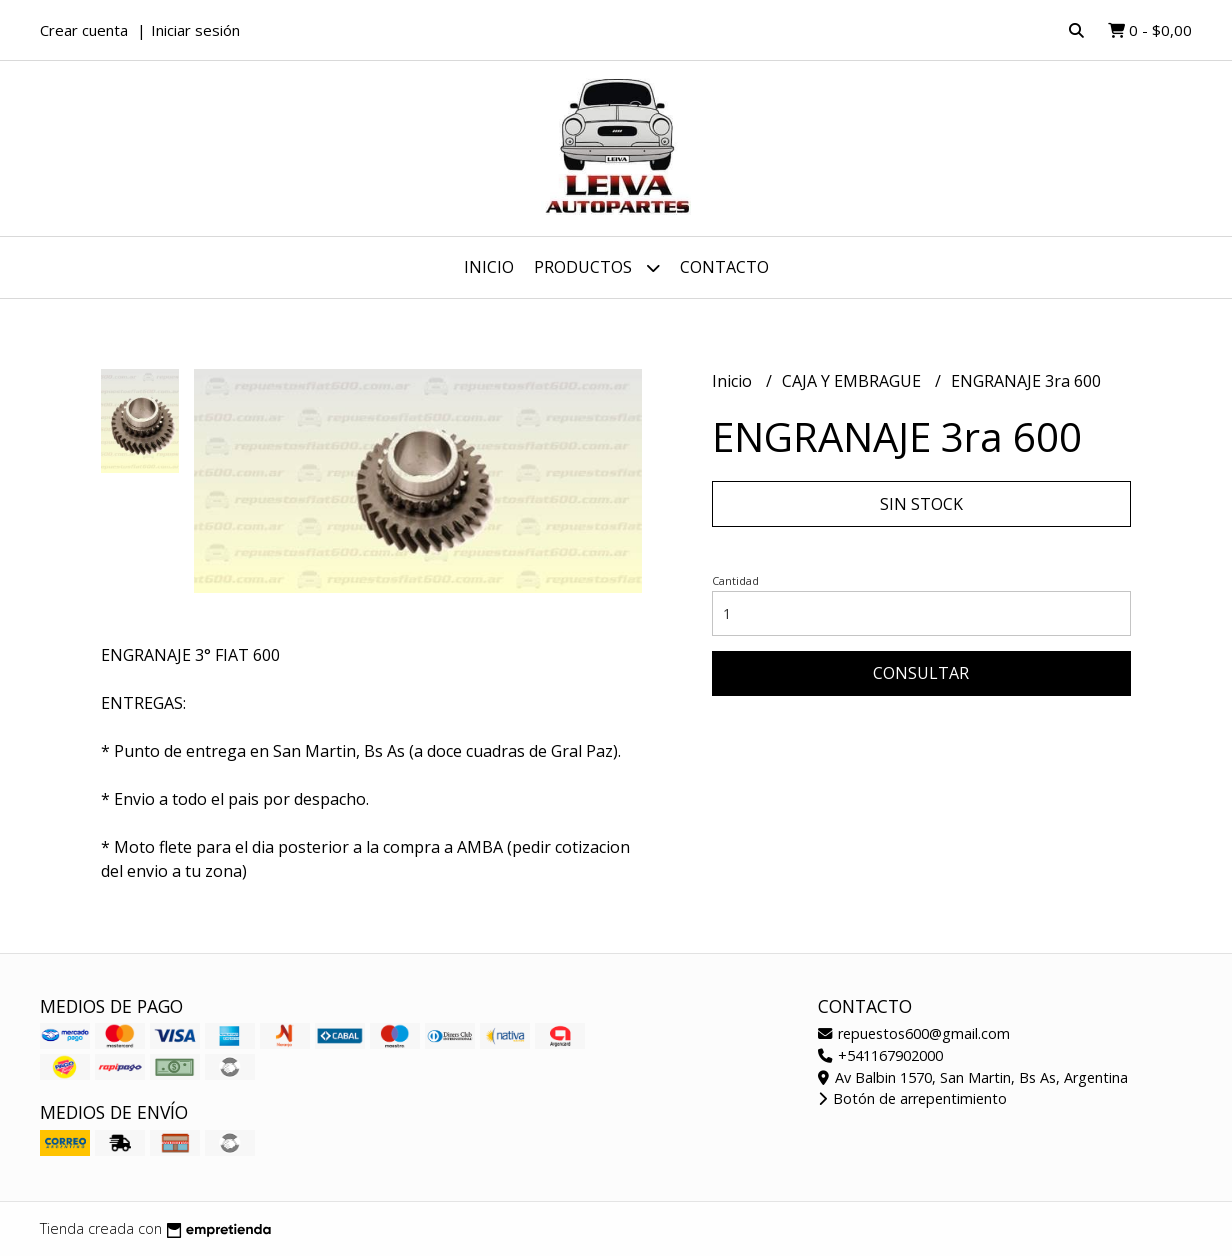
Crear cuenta (84, 30)
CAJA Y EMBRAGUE (853, 381)
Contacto (724, 267)
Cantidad (735, 580)
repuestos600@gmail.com (914, 1033)
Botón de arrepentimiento (912, 1098)
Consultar (921, 673)
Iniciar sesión (195, 30)
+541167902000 (880, 1055)
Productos (597, 267)
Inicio (489, 267)
